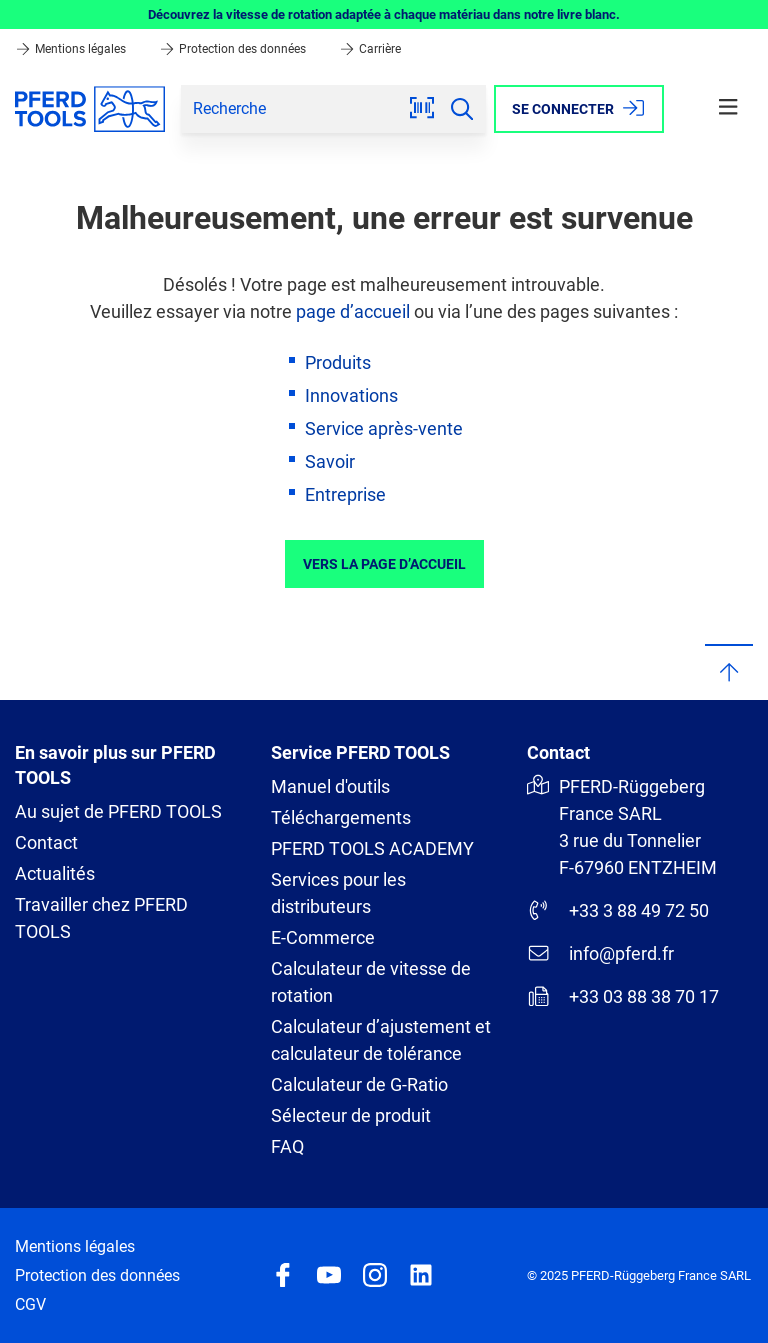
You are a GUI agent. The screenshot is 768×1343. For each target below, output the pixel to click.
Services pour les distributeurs (338, 893)
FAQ (287, 1146)
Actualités (55, 873)
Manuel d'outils (330, 786)
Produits (338, 362)
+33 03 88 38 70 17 (623, 996)
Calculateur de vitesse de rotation (371, 982)
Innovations (351, 395)
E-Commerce (323, 937)
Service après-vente (384, 428)
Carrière (370, 49)
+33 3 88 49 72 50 (618, 910)
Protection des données (234, 49)
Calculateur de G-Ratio (359, 1084)
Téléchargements (341, 817)
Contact (46, 842)
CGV (30, 1304)
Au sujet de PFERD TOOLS (118, 811)
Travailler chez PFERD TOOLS (101, 918)
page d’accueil (353, 311)
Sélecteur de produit (351, 1115)
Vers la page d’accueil (384, 564)
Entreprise (345, 494)
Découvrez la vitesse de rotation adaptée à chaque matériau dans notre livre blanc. (384, 14)
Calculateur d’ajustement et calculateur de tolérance (381, 1040)
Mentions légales (72, 49)
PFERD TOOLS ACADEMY (372, 848)
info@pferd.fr (600, 953)
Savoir (330, 461)
